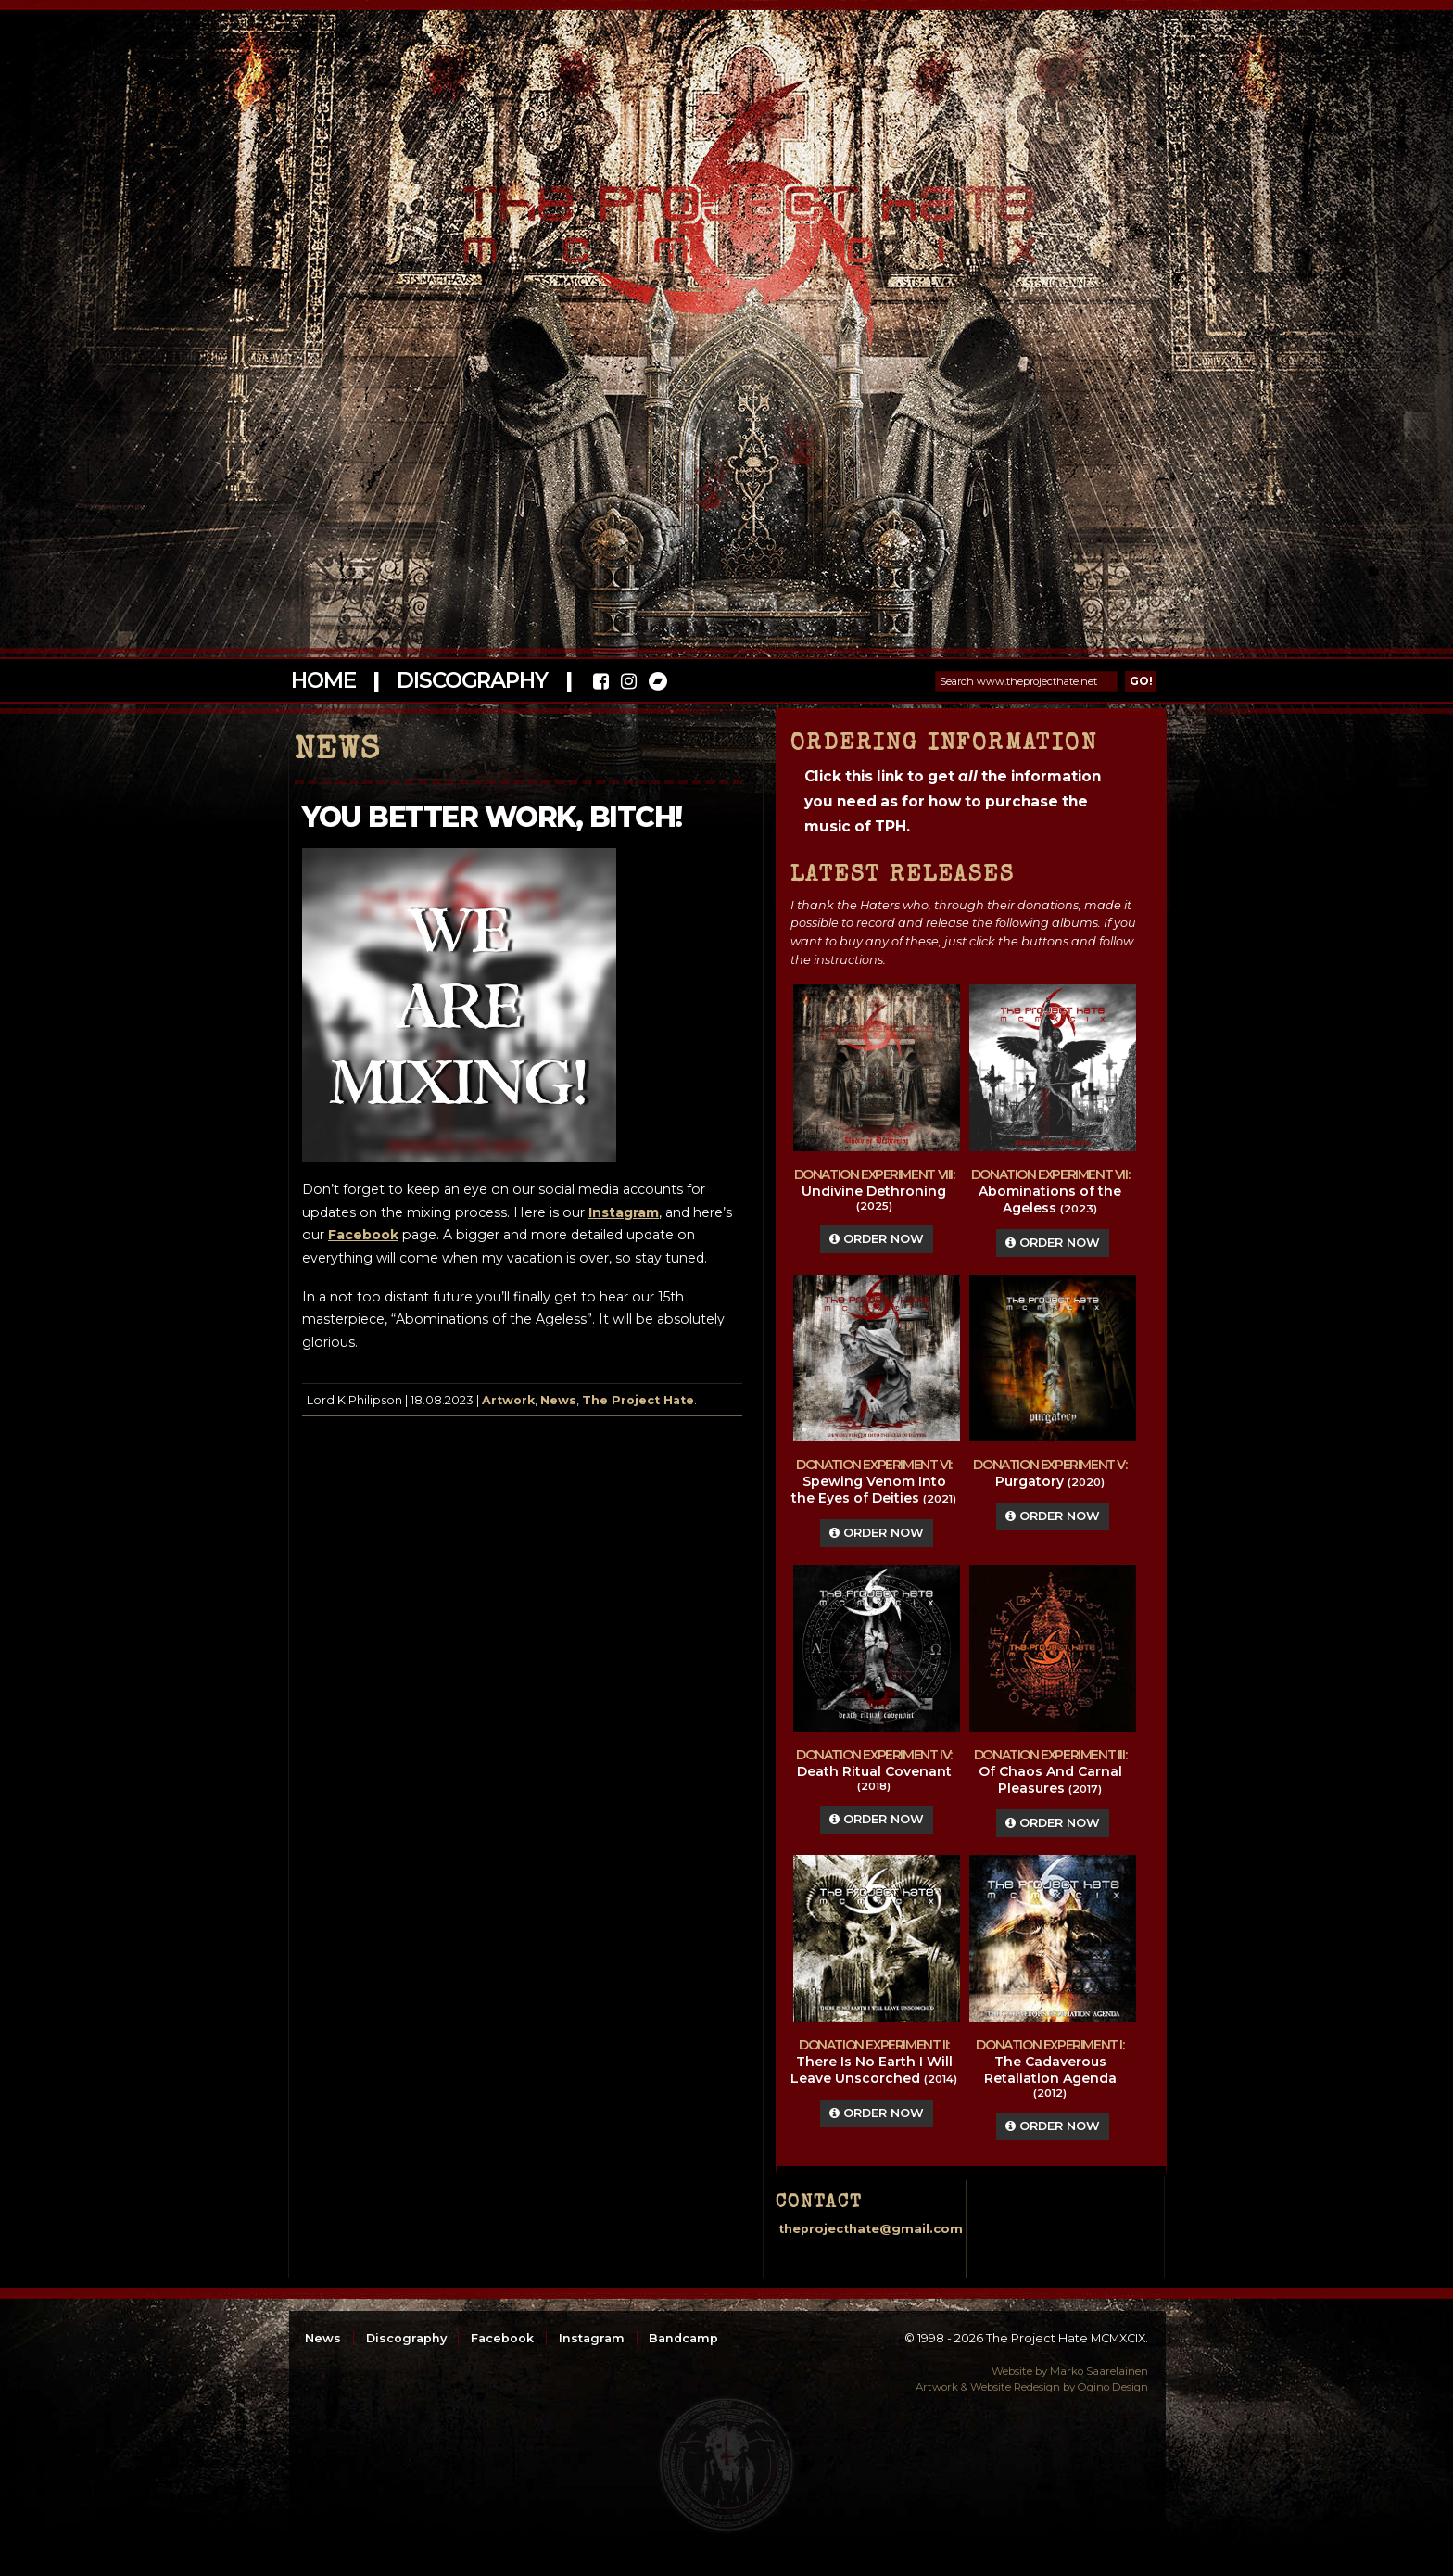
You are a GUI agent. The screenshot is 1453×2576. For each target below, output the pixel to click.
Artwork (508, 1400)
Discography (472, 680)
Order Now (876, 1239)
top (726, 2464)
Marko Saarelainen (1099, 2371)
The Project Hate (638, 1400)
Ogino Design (1113, 2386)
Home (323, 680)
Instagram (592, 2338)
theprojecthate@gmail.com (870, 2229)
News (558, 1400)
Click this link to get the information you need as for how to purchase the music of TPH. (952, 801)
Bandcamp (683, 2338)
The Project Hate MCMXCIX (723, 213)
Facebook (502, 2338)
